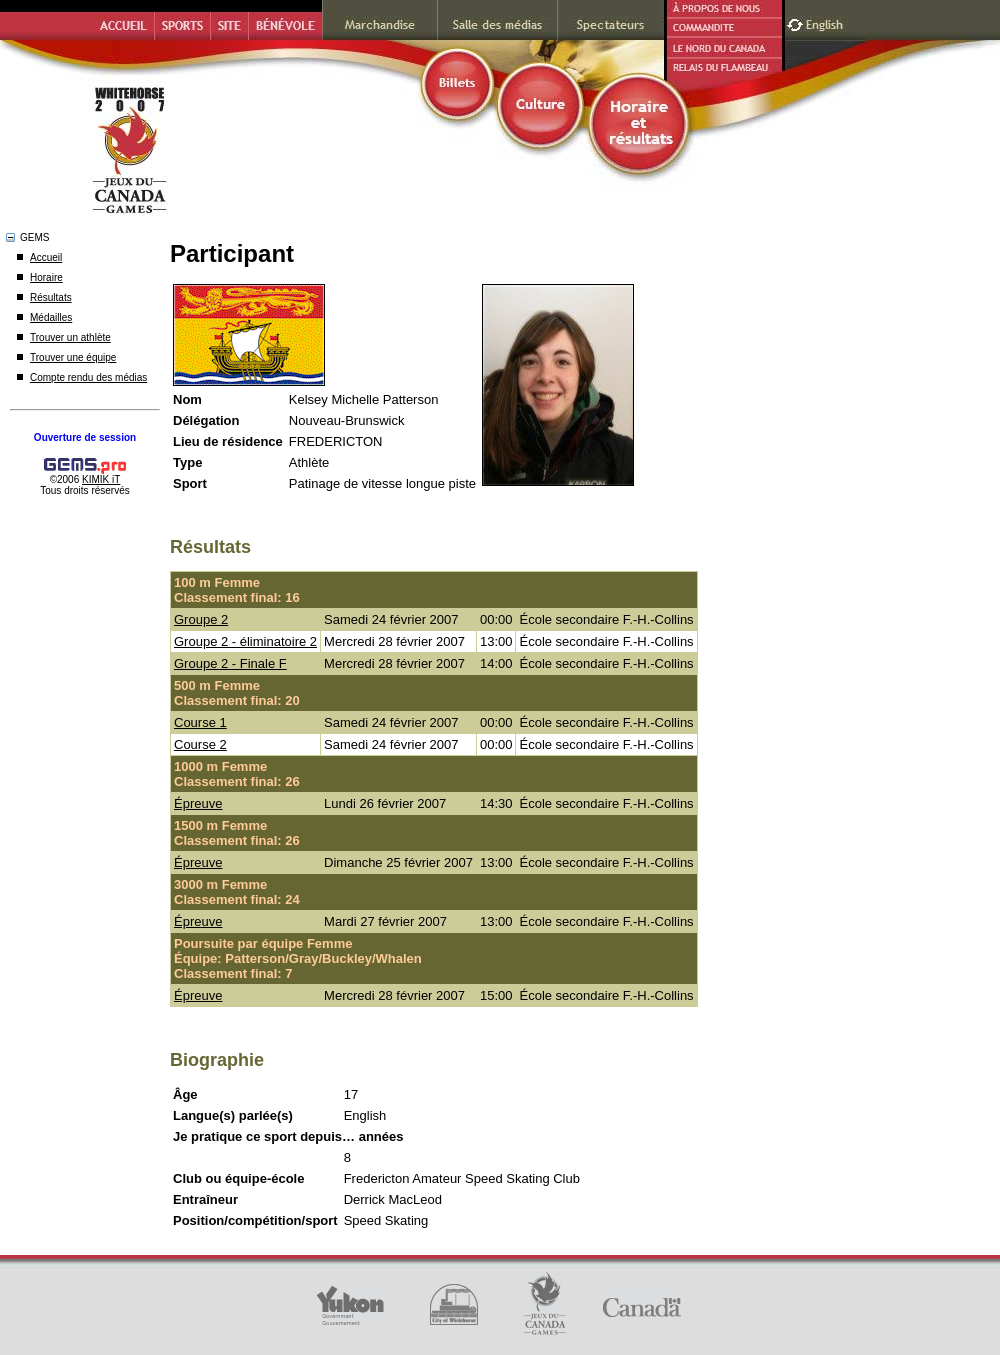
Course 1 (200, 722)
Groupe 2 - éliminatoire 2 (245, 641)
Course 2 (200, 744)
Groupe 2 (201, 619)
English (826, 22)
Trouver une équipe (73, 357)
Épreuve (198, 803)
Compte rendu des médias (88, 377)
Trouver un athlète (70, 337)
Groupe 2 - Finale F (230, 663)
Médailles (51, 317)
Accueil (46, 257)
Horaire (46, 277)
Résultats (51, 297)
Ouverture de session (85, 437)
